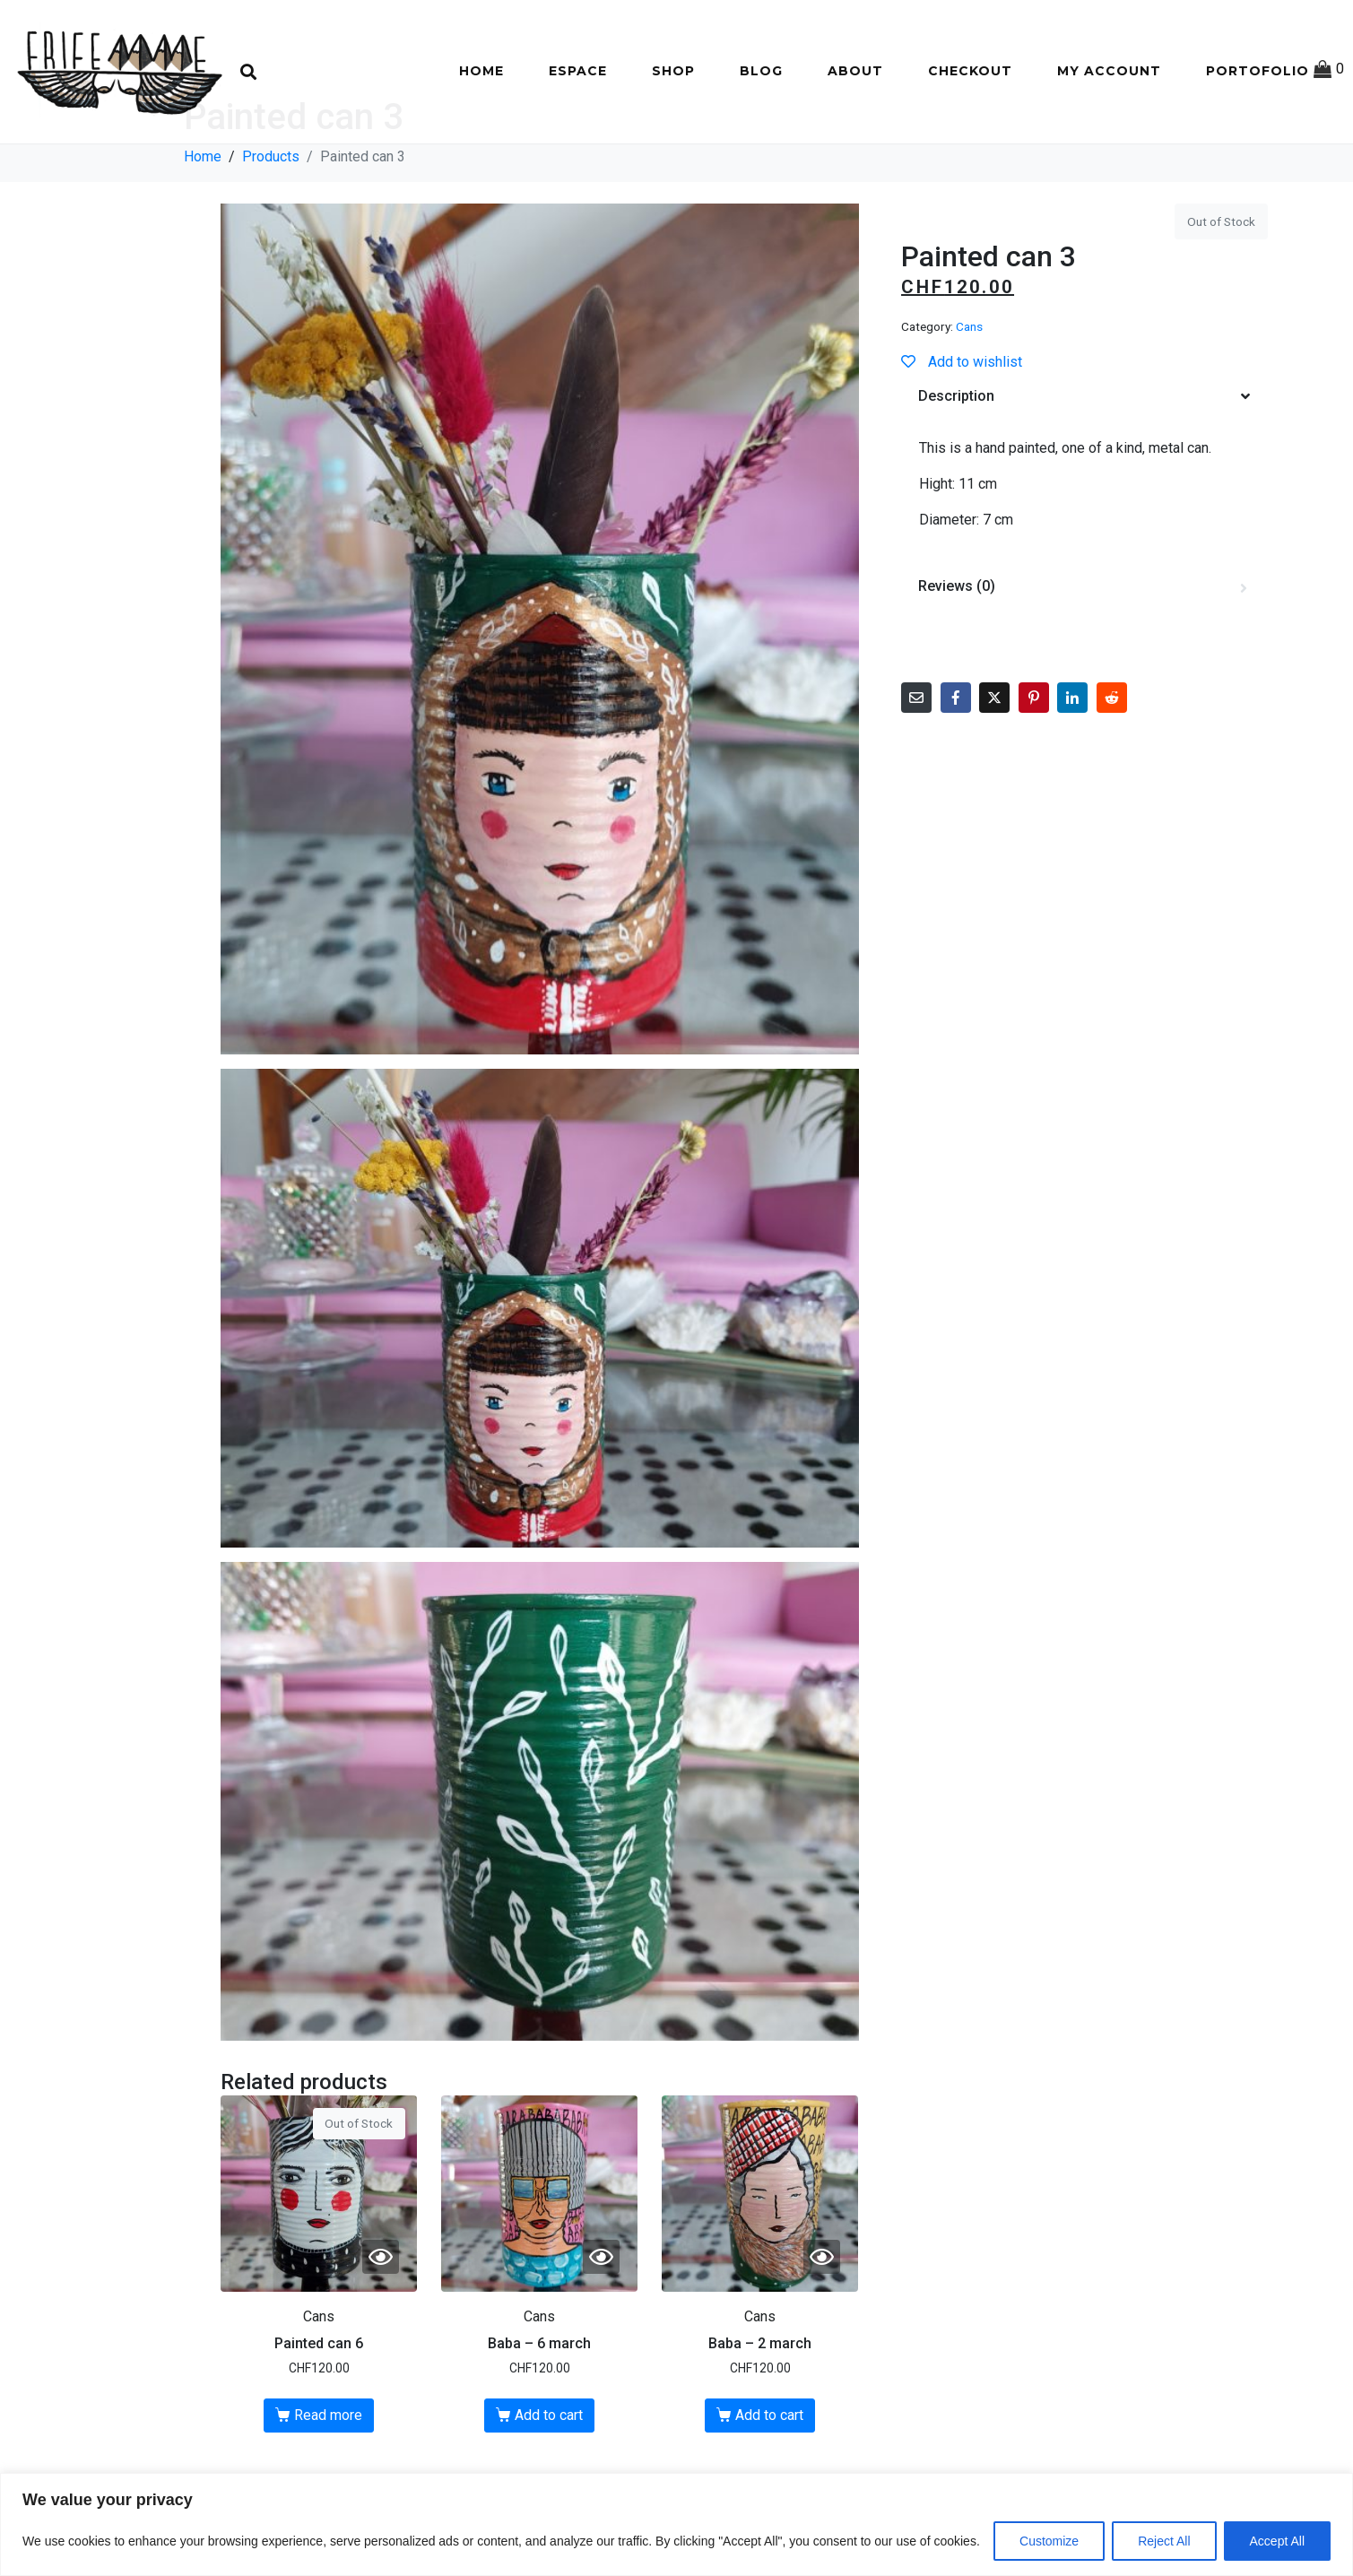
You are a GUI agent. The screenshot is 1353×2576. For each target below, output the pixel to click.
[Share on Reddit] (1112, 759)
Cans (969, 389)
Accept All (1277, 2541)
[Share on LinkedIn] (1072, 759)
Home (481, 71)
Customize (1049, 2541)
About (855, 71)
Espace (578, 71)
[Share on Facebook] (956, 759)
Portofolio (1257, 71)
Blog (761, 71)
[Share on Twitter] (994, 759)
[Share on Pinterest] (1034, 759)
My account (1109, 71)
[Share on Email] (916, 759)
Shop (673, 71)
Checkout (970, 71)
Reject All (1164, 2541)
